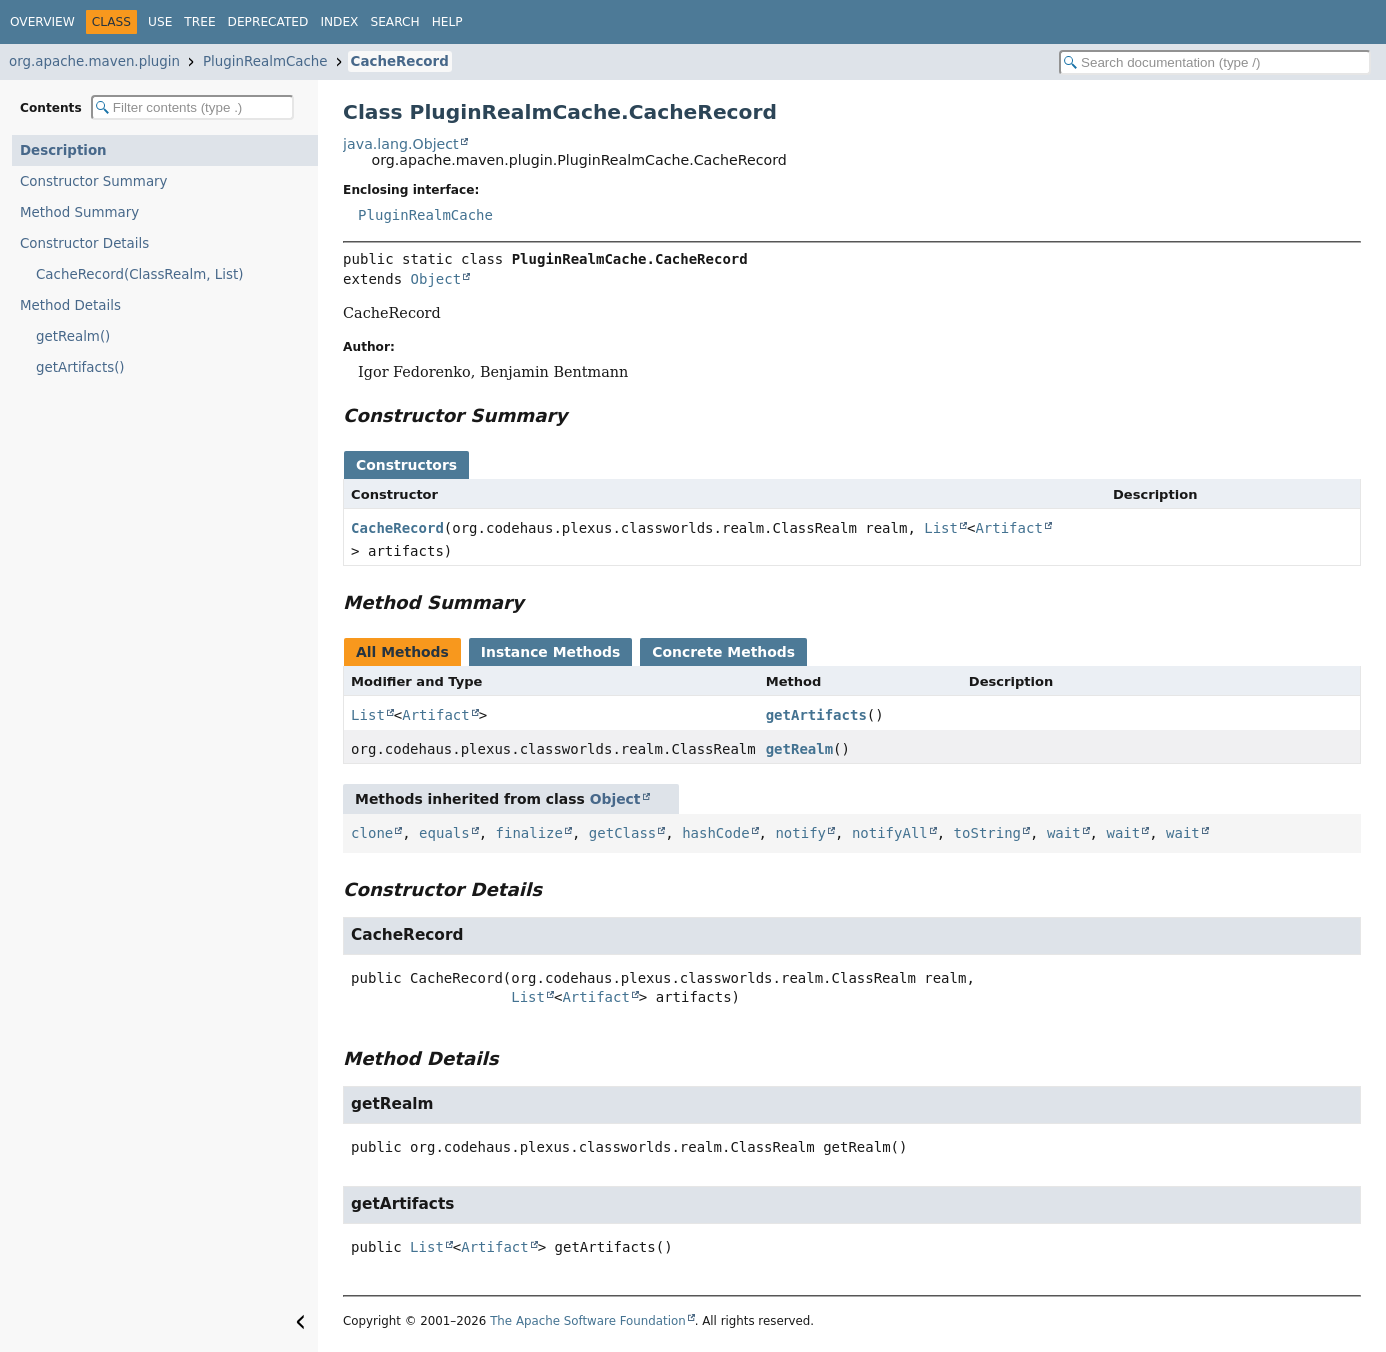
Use (160, 22)
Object (436, 279)
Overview (42, 22)
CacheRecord (400, 61)
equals (444, 833)
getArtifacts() (80, 367)
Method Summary (79, 212)
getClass (622, 833)
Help (447, 22)
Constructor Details (84, 243)
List (941, 528)
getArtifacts (816, 715)
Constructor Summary (94, 181)
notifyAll (890, 833)
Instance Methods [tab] (550, 652)
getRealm (799, 749)
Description (63, 150)
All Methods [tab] (402, 652)
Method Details (70, 305)
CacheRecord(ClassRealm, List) (139, 274)
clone (372, 833)
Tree (199, 22)
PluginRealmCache (265, 61)
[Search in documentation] (1215, 62)
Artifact (1008, 528)
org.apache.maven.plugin (94, 61)
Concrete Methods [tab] (723, 652)
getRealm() (73, 336)
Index (339, 22)
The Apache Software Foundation (588, 1321)
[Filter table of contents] (192, 107)
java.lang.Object (401, 144)
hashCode (715, 833)
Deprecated (268, 22)
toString (987, 833)
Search (394, 22)
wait (1064, 833)
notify (800, 833)
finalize (529, 833)
